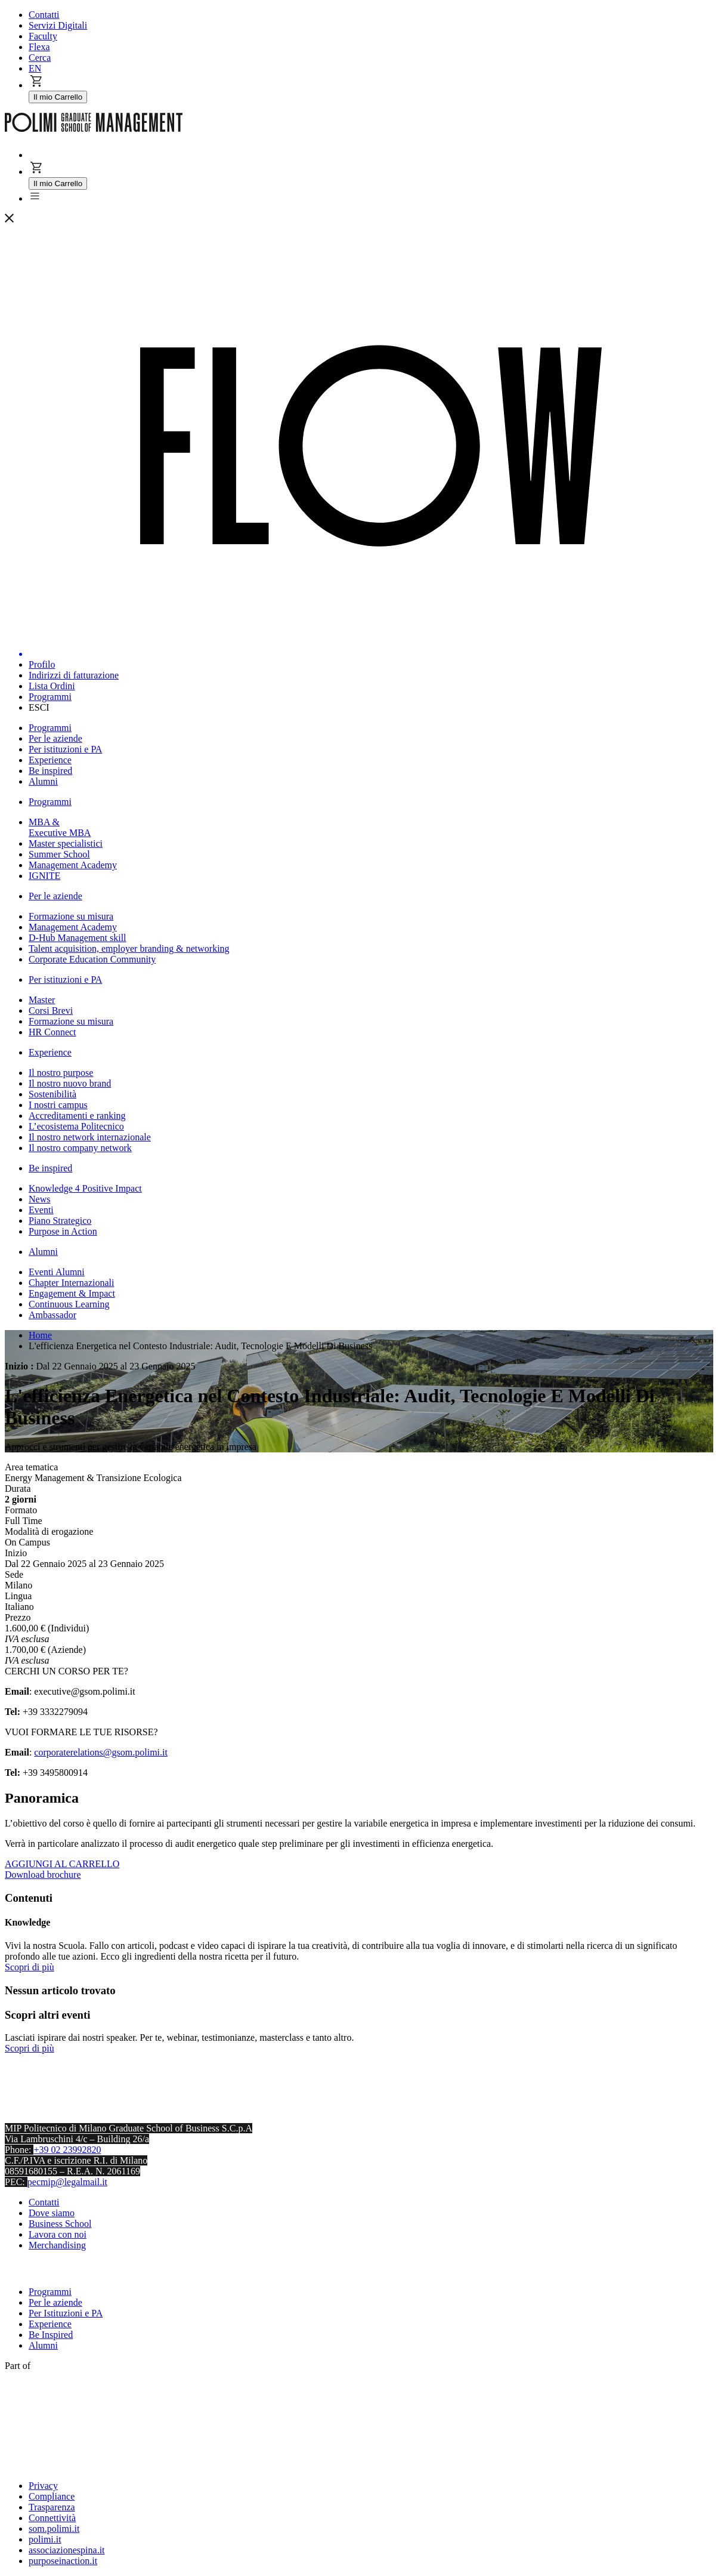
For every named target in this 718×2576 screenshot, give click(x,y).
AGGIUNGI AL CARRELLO (62, 1864)
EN (35, 68)
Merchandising (57, 2245)
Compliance (52, 2496)
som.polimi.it (54, 2528)
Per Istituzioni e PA (66, 2313)
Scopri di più (29, 1967)
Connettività (52, 2518)
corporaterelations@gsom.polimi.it (101, 1752)
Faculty (43, 36)
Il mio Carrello (57, 96)
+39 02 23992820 (67, 2150)
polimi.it (45, 2539)
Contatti (44, 15)
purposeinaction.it (63, 2561)
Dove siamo (52, 2213)
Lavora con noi (57, 2234)
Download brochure (43, 1874)
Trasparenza (52, 2507)
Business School (60, 2224)
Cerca (40, 58)
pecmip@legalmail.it (67, 2182)
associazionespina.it (67, 2550)
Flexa (39, 47)
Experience (50, 2324)
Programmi (50, 2292)
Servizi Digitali (58, 25)
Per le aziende (55, 2302)
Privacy (43, 2486)
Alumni (43, 2345)
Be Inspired (51, 2335)
